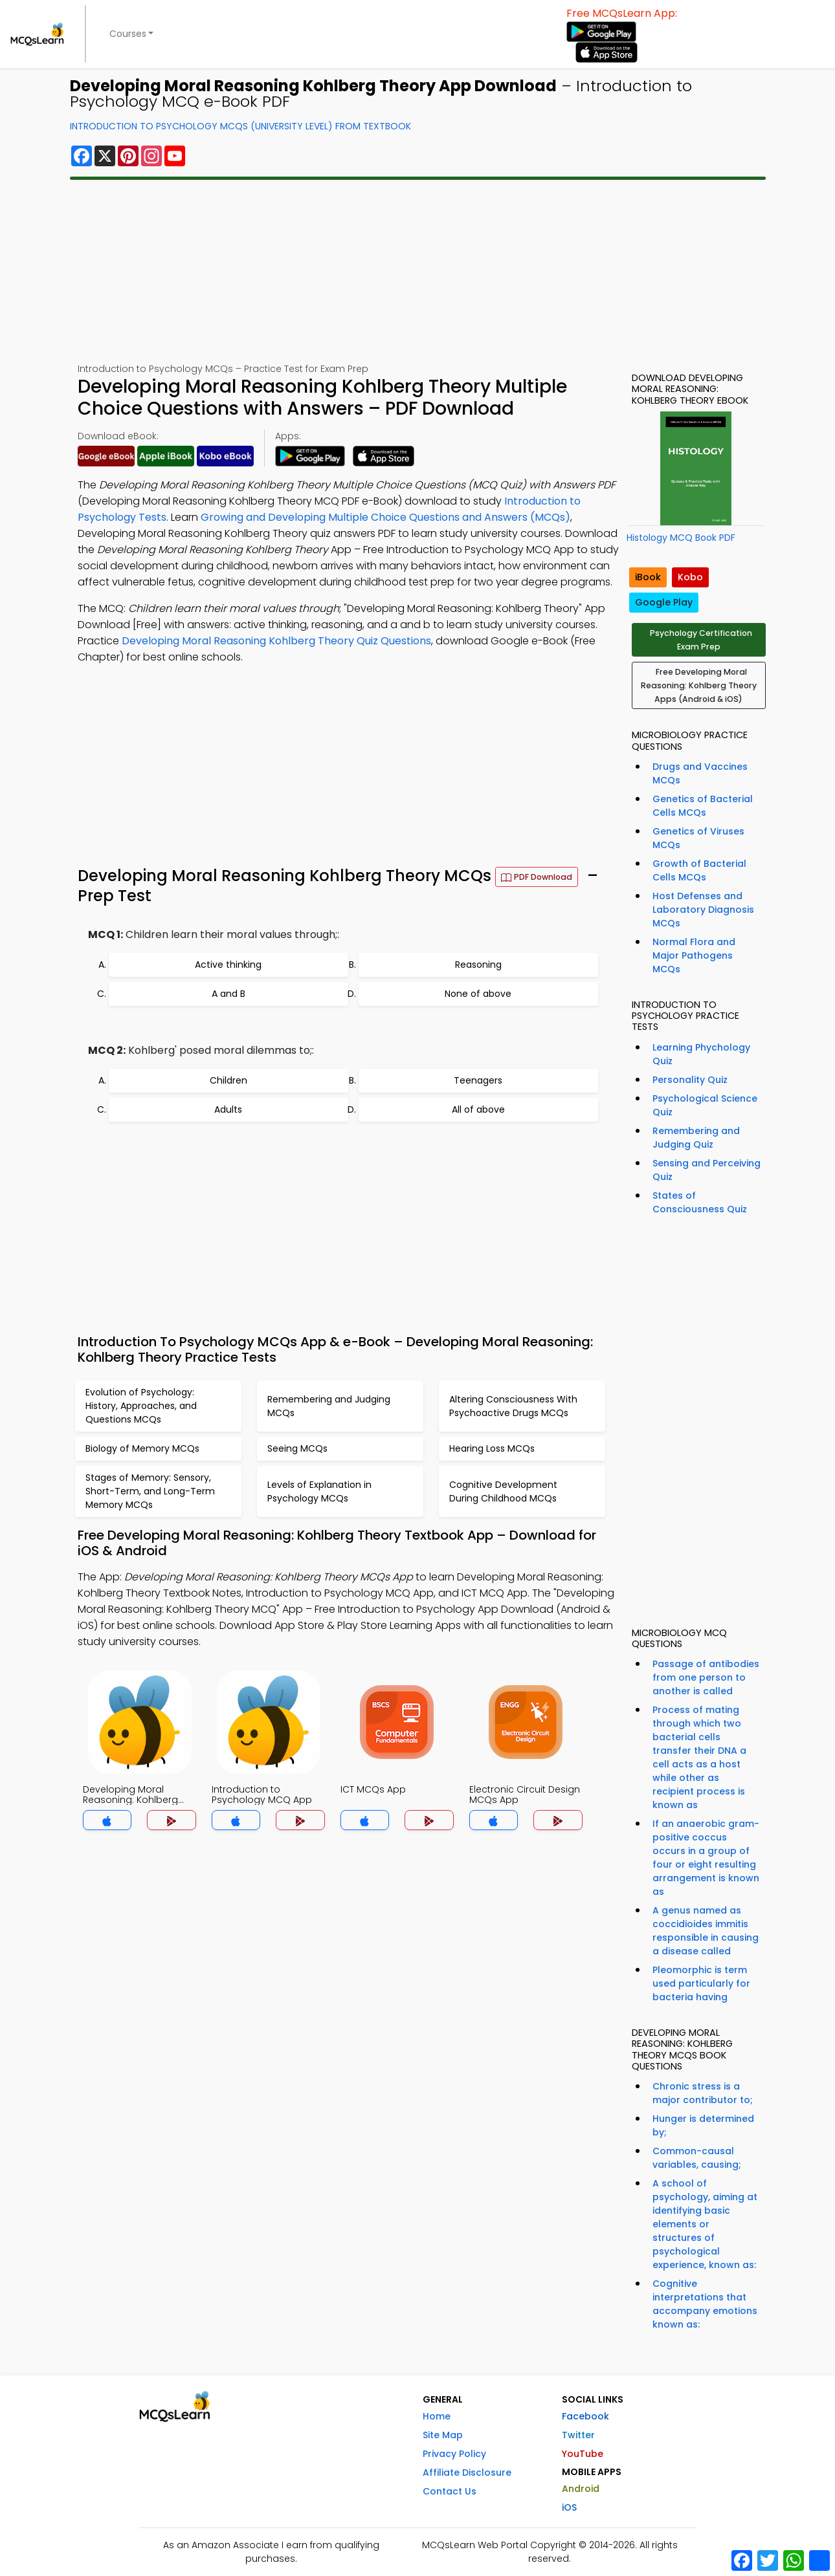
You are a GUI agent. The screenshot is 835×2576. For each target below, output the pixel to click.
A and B (228, 993)
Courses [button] (127, 33)
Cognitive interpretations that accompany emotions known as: (704, 2304)
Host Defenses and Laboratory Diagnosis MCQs (703, 910)
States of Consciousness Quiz (699, 1202)
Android (580, 2488)
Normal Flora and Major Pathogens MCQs (693, 955)
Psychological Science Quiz (704, 1105)
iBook (648, 577)
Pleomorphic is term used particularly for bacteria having (701, 1983)
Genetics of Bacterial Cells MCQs (702, 805)
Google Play (664, 602)
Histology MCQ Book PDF (681, 537)
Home (437, 2416)
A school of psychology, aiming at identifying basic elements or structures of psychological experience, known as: (704, 2224)
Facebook (585, 2416)
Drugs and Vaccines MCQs (700, 773)
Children (228, 1080)
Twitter (578, 2435)
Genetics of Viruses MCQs (698, 838)
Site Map (443, 2435)
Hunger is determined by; (703, 2125)
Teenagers (478, 1080)
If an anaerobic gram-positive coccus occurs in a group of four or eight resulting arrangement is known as (705, 1857)
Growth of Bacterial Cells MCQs (699, 870)
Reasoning (478, 964)
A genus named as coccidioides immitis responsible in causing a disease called (705, 1931)
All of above (478, 1109)
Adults (228, 1109)
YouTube (582, 2453)
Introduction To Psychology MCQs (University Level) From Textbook (240, 126)
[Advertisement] (417, 271)
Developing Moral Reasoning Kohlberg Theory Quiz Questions (276, 640)
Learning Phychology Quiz (701, 1054)
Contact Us (449, 2491)
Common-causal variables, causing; (696, 2158)
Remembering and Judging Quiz (696, 1137)
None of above (478, 993)
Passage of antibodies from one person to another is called (705, 1677)
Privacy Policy (454, 2453)
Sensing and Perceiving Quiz (706, 1170)
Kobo (690, 577)
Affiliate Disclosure (467, 2472)
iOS (569, 2507)
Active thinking (228, 964)
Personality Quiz (690, 1079)
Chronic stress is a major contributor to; (702, 2093)
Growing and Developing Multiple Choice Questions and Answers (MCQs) (385, 517)
